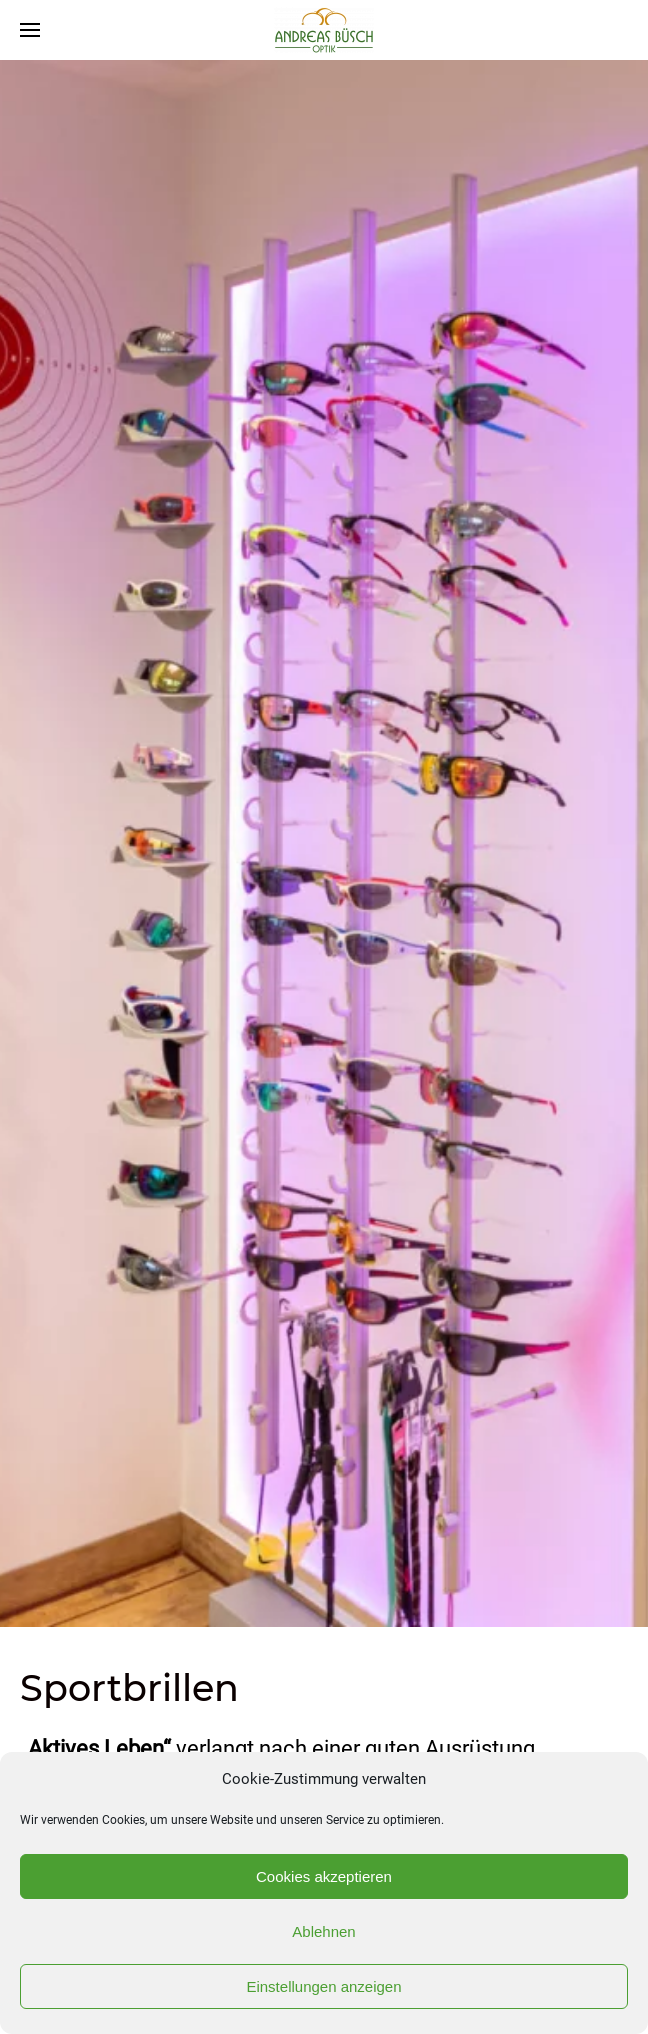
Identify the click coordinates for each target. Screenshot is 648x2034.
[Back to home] (324, 30)
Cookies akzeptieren (324, 1876)
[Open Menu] (30, 30)
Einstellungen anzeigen (323, 1986)
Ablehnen (323, 1931)
